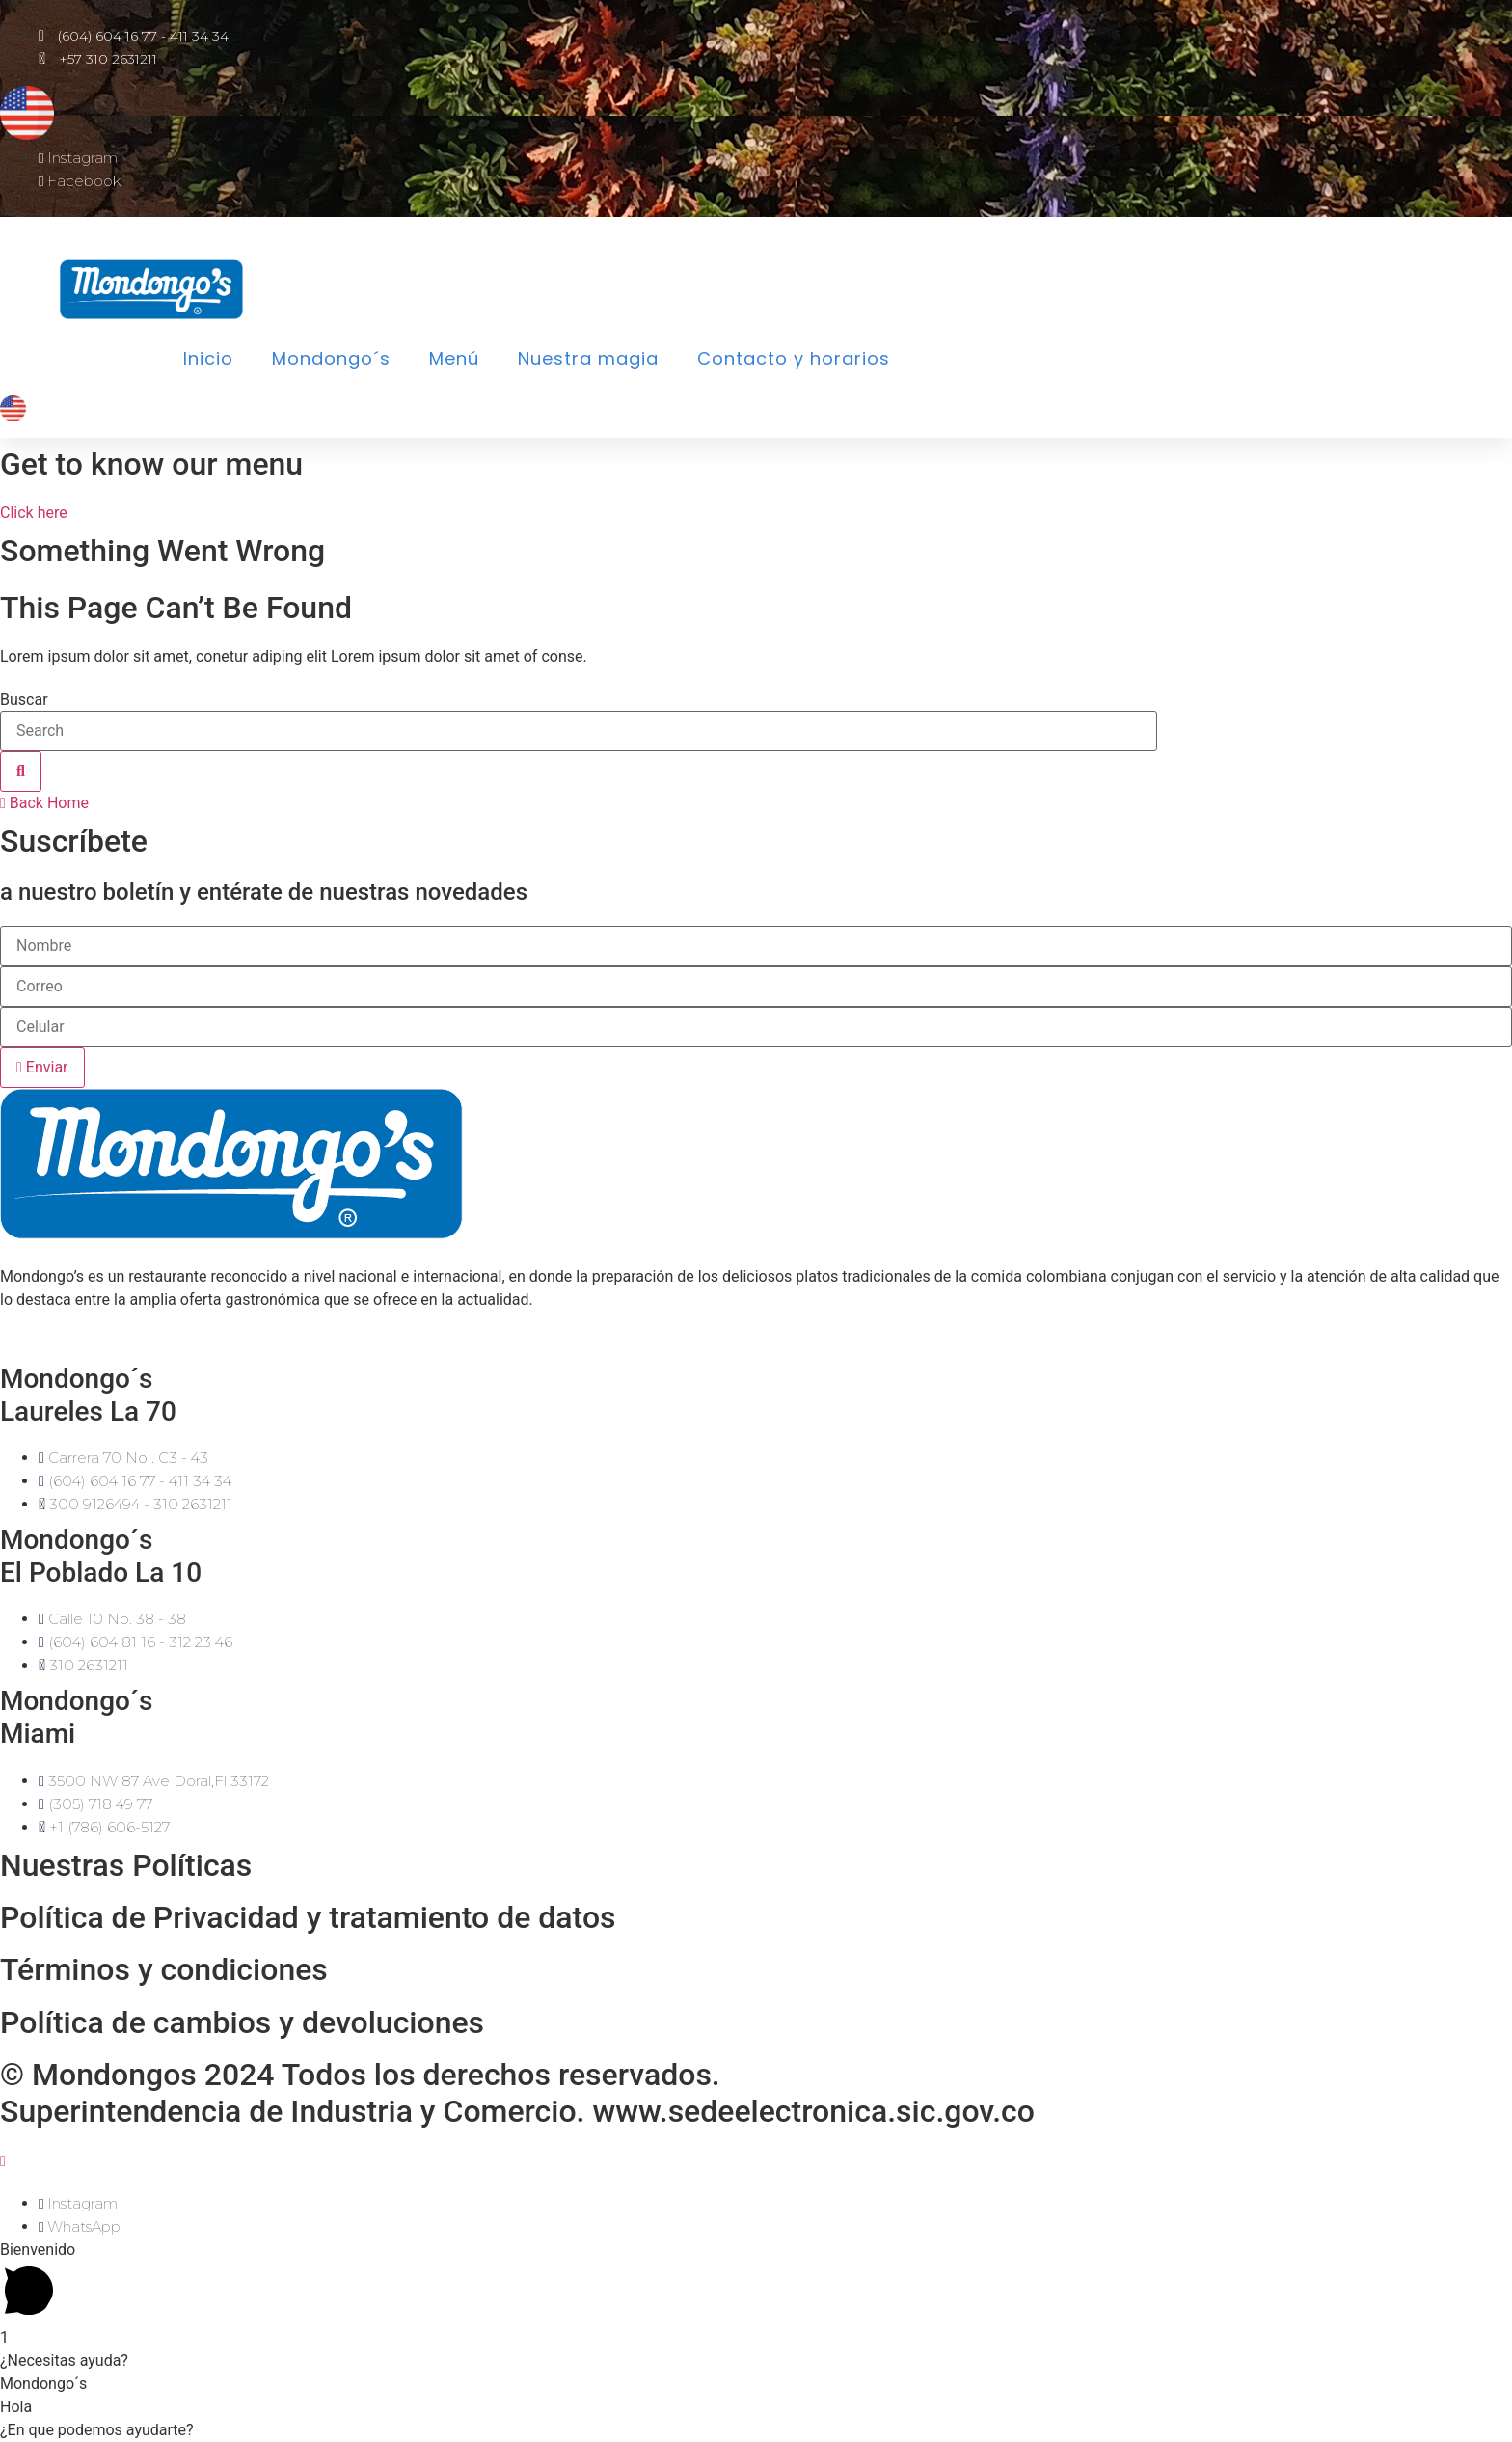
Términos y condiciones (164, 1969)
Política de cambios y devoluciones (242, 2022)
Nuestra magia (588, 358)
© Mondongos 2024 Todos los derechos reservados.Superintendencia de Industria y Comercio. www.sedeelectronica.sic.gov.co (517, 2093)
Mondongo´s (331, 358)
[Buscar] (20, 771)
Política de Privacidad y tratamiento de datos (308, 1917)
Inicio (208, 358)
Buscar (24, 700)
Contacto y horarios (793, 358)
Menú (454, 358)
